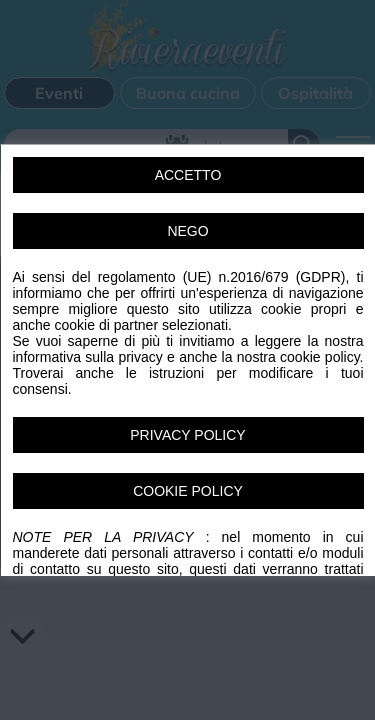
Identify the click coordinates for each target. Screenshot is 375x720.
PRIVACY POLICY (187, 435)
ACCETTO (187, 175)
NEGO (187, 231)
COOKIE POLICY (188, 491)
